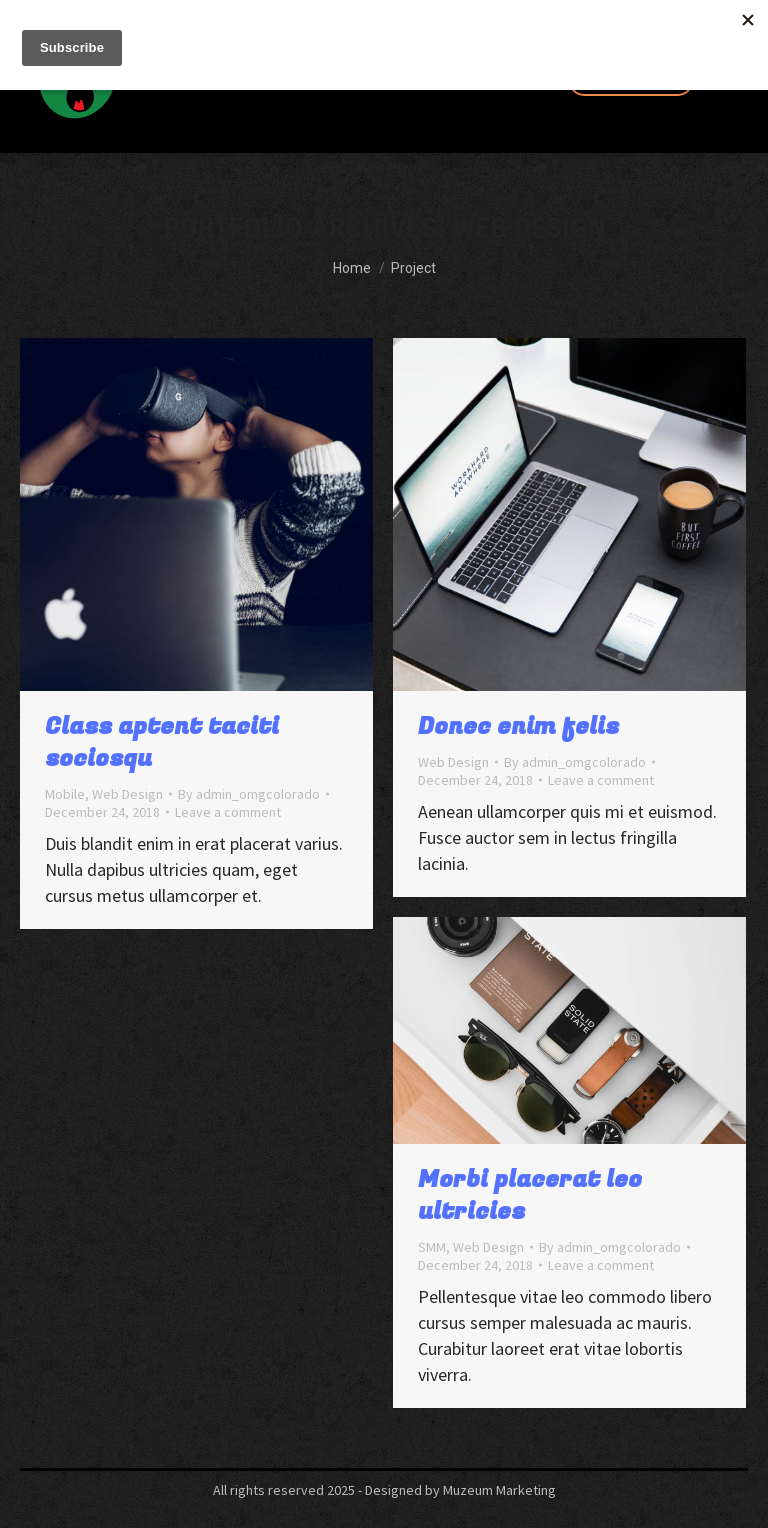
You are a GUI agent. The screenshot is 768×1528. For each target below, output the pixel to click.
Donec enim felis (518, 726)
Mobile (65, 794)
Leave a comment (228, 812)
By (249, 794)
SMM (432, 1247)
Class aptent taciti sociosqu (162, 742)
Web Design (127, 794)
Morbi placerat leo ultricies (530, 1195)
